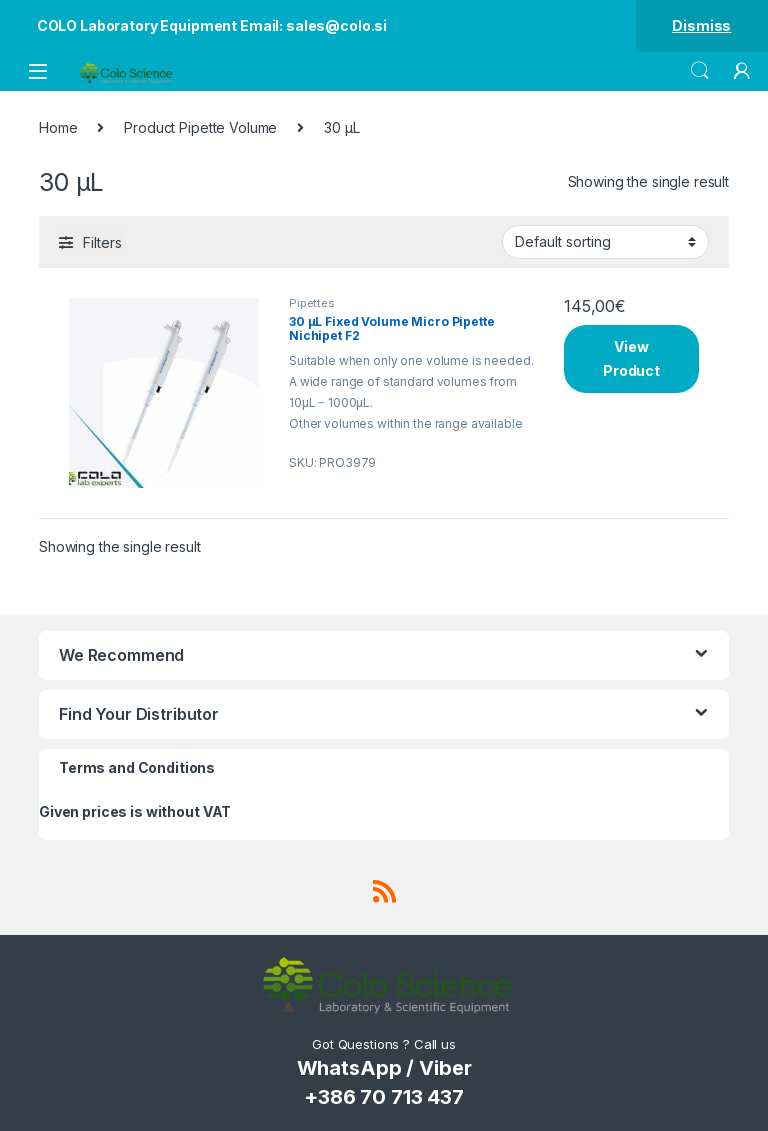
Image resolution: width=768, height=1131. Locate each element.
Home (58, 127)
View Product (631, 358)
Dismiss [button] (701, 25)
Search (700, 71)
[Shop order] (605, 242)
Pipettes (312, 303)
